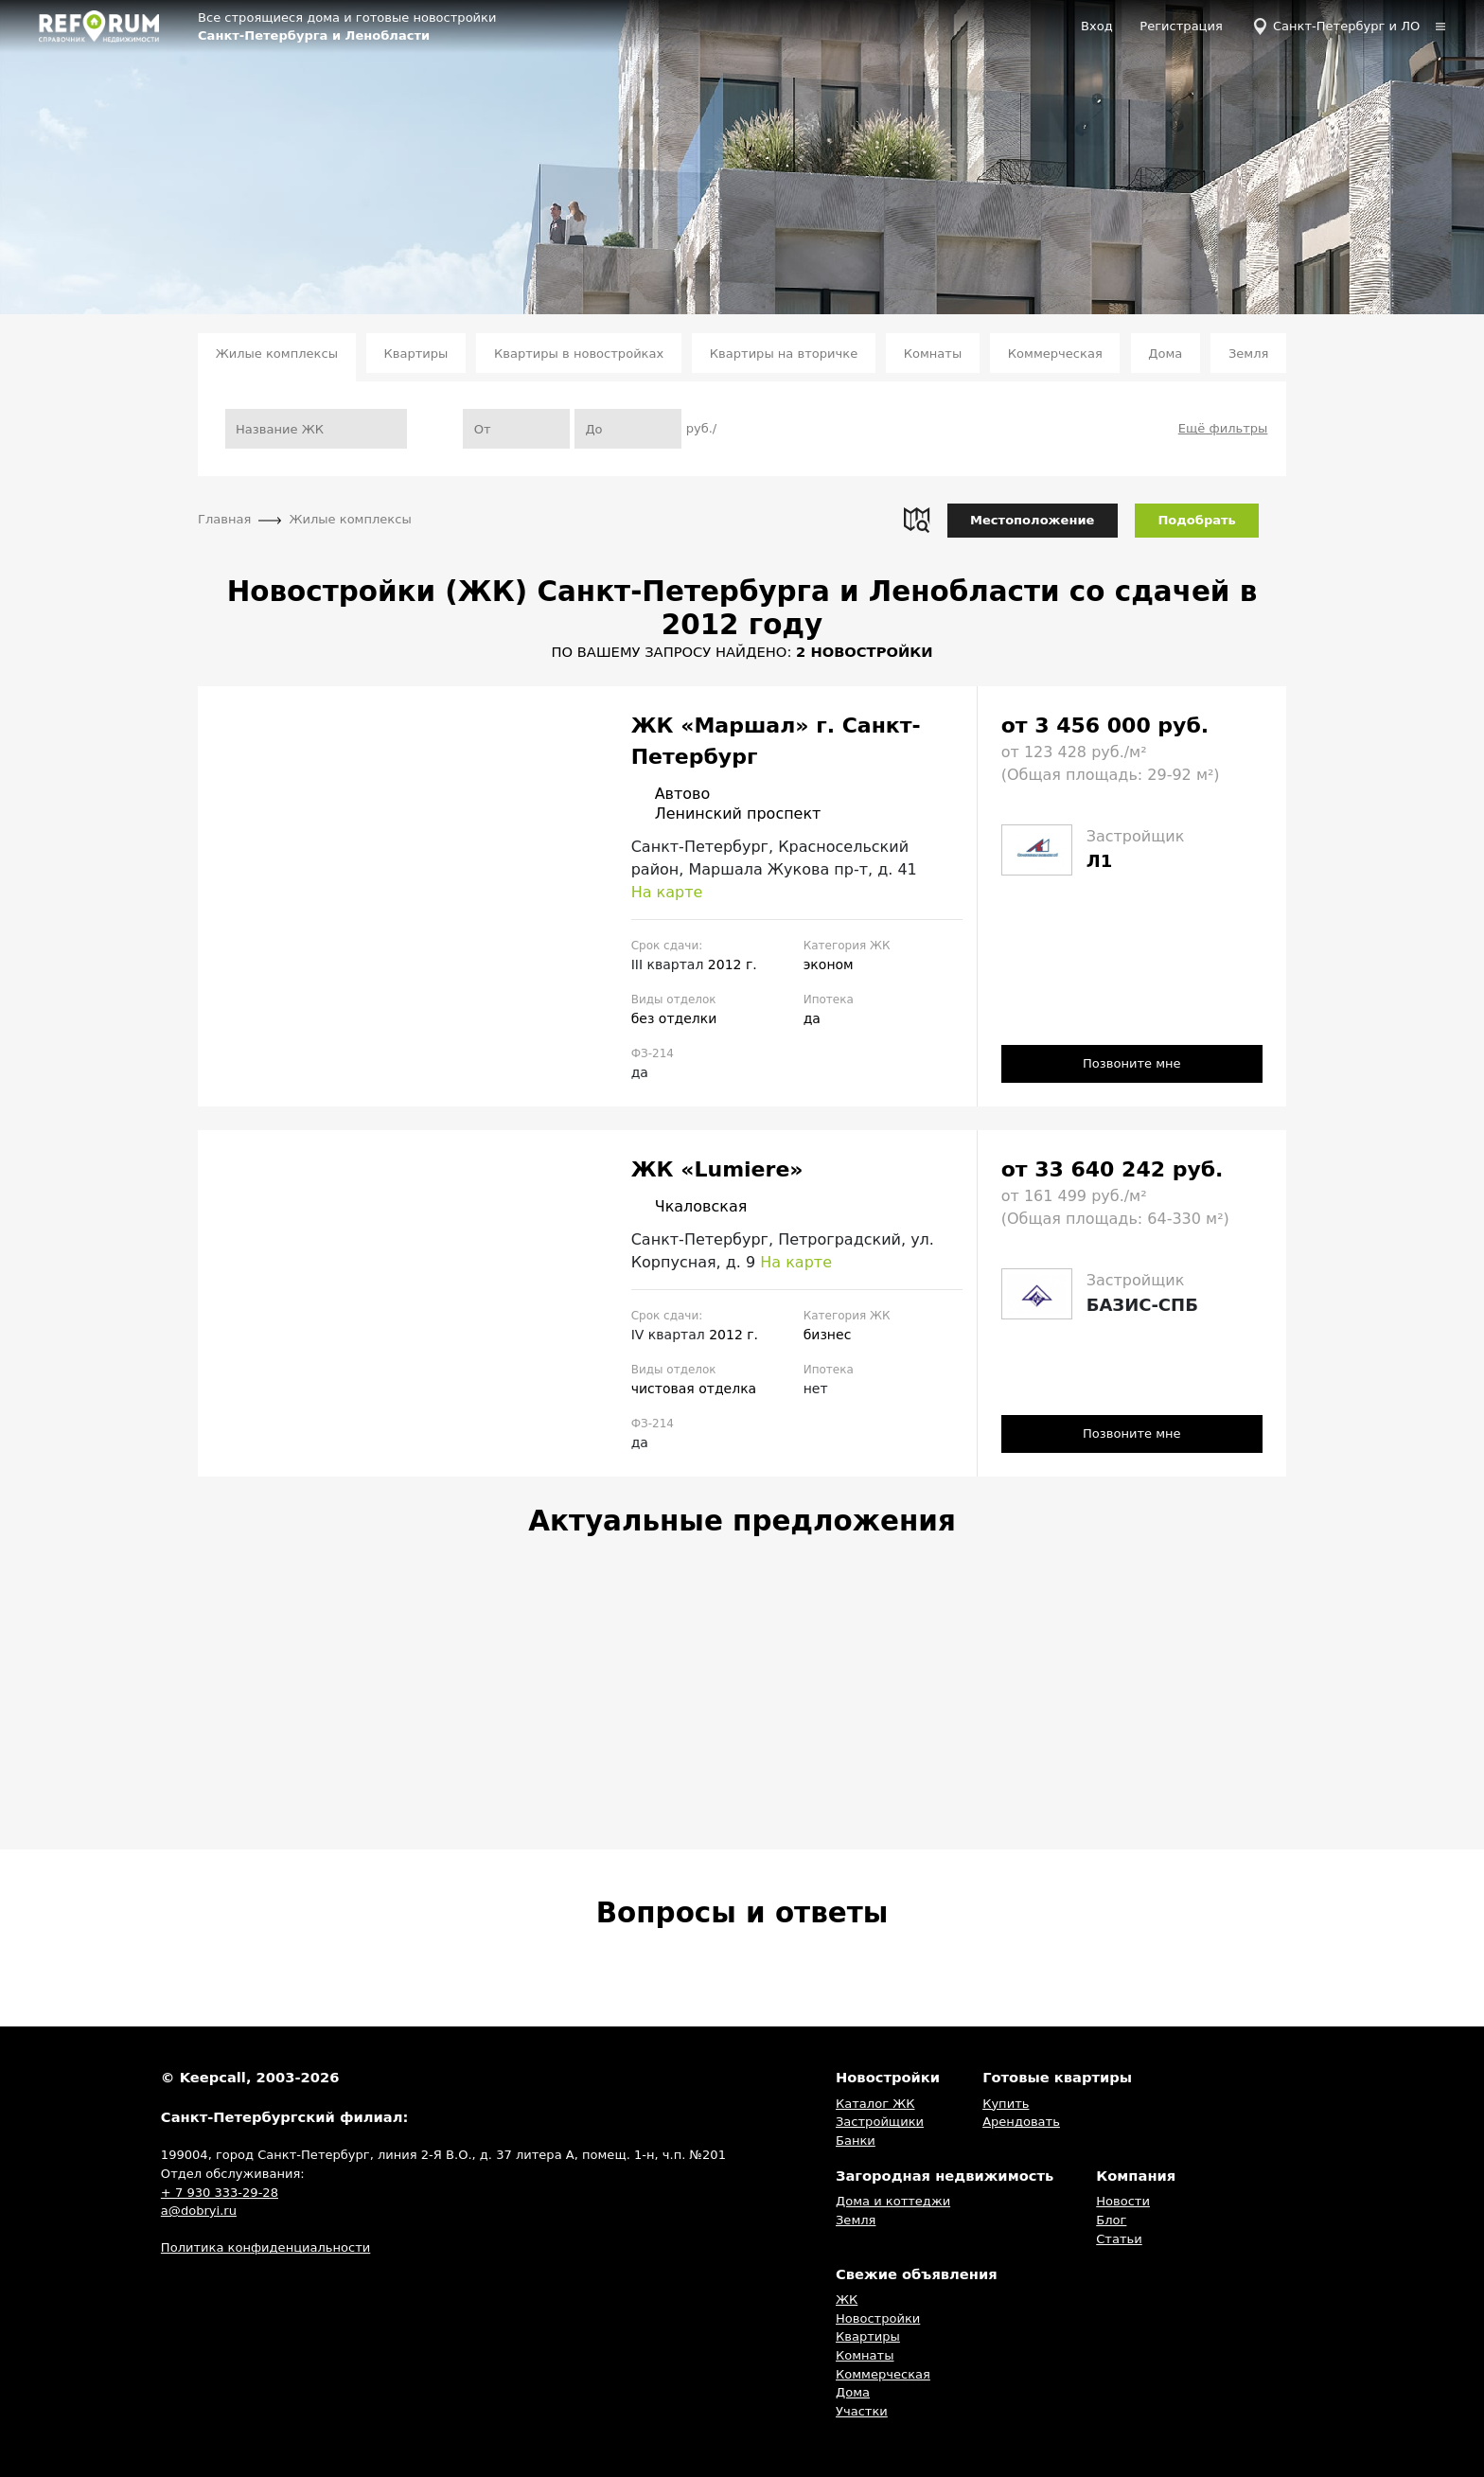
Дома (1165, 353)
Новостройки (878, 2318)
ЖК (846, 2299)
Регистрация (1181, 26)
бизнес (828, 1334)
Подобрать (1196, 520)
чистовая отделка (694, 1388)
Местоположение (1032, 520)
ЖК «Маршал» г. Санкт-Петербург (776, 741)
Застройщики (880, 2121)
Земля (1248, 353)
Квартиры (416, 353)
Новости (1123, 2202)
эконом (829, 964)
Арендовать (1021, 2121)
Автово (671, 794)
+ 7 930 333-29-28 (219, 2192)
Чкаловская (689, 1206)
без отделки (674, 1018)
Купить (1005, 2104)
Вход (1097, 26)
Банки (855, 2140)
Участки (862, 2411)
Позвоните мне (1132, 1063)
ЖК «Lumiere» (717, 1169)
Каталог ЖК (875, 2104)
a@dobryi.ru (199, 2210)
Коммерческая (1055, 353)
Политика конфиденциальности (265, 2248)
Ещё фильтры (1223, 428)
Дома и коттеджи (893, 2202)
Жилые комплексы (277, 353)
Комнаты (933, 353)
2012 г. (732, 964)
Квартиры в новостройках (578, 353)
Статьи (1118, 2239)
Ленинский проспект (726, 814)
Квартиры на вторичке (783, 353)
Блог (1111, 2220)
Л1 (1099, 861)
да (812, 1018)
